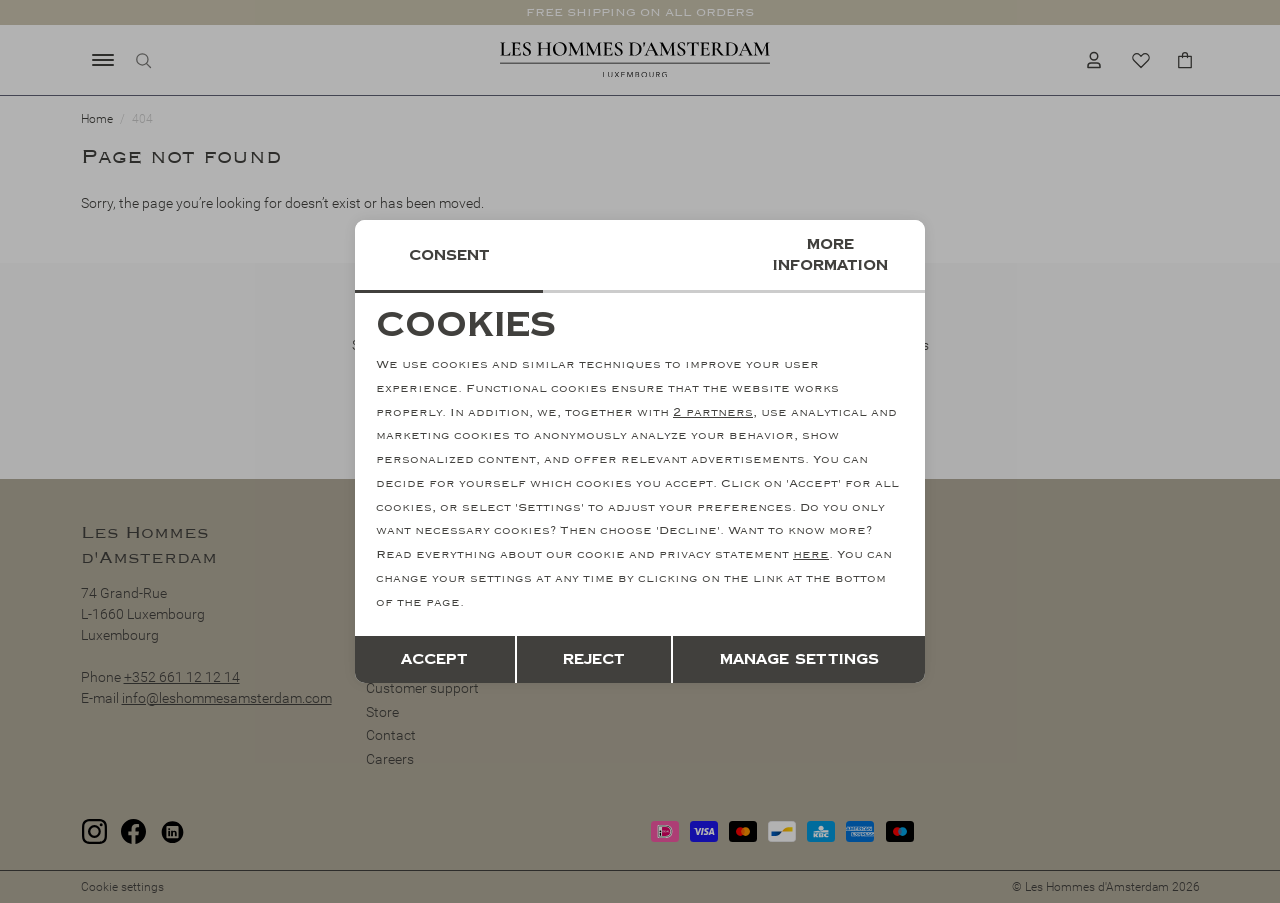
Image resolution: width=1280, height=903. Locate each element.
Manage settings (799, 659)
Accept (434, 659)
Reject (594, 659)
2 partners (713, 412)
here (811, 554)
